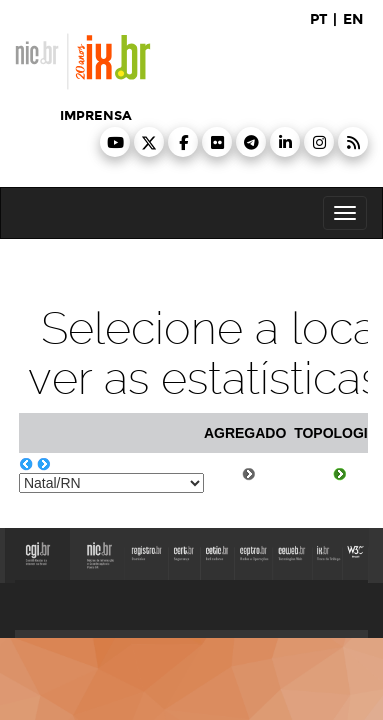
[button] (115, 142)
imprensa (96, 116)
